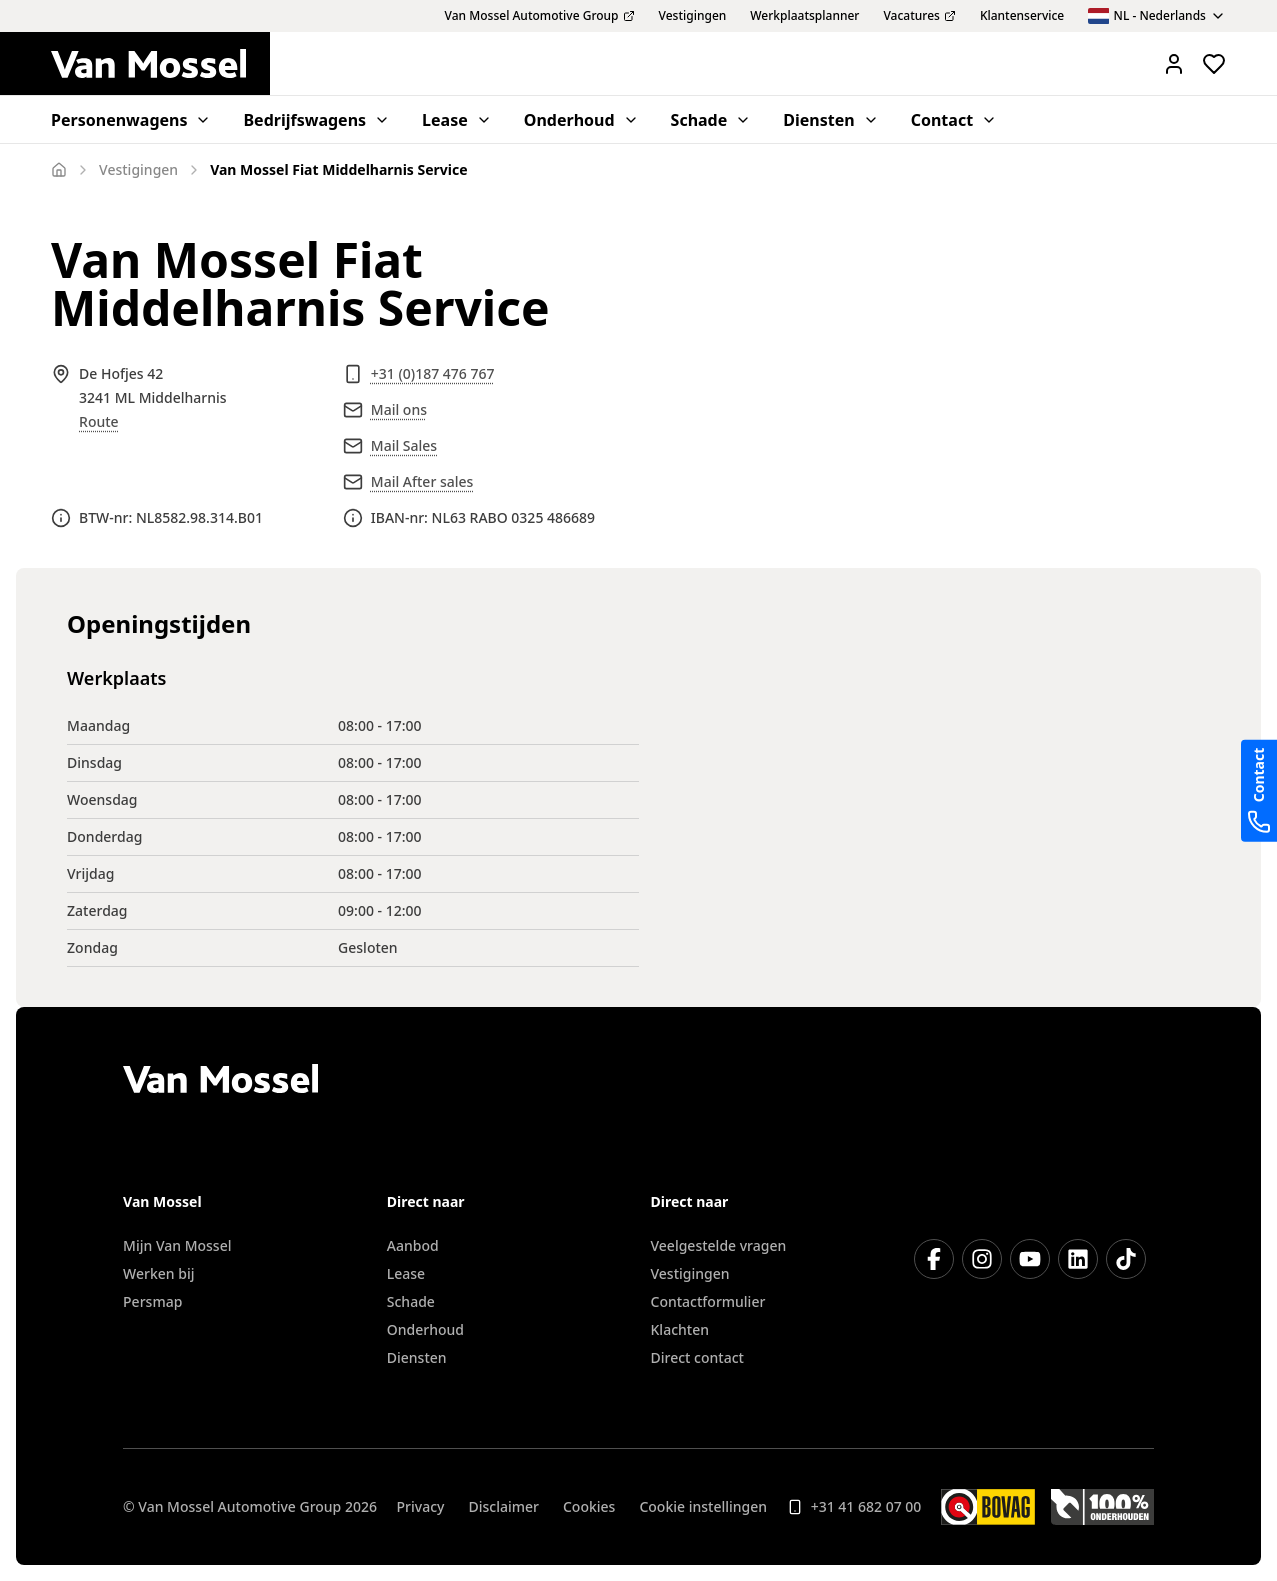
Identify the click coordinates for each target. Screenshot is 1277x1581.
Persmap (152, 1301)
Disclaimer (503, 1506)
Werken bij (158, 1273)
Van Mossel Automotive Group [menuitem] (540, 16)
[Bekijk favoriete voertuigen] (1214, 64)
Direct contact (697, 1357)
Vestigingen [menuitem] (693, 16)
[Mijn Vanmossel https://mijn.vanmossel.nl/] (1174, 64)
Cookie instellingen (703, 1506)
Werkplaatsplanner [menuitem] (804, 16)
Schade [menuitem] (711, 120)
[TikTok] (1126, 1259)
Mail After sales (422, 481)
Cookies (589, 1506)
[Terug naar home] (160, 64)
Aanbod (413, 1245)
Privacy (421, 1506)
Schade (411, 1301)
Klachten (680, 1329)
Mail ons (399, 409)
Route (99, 421)
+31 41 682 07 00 (854, 1506)
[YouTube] (1030, 1259)
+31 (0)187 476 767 (433, 373)
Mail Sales (404, 445)
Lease (406, 1273)
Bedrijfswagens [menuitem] (316, 120)
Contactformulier (708, 1301)
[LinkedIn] (1078, 1259)
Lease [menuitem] (457, 120)
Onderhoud (425, 1329)
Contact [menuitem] (954, 120)
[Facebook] (934, 1259)
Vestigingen (690, 1273)
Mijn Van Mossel (177, 1245)
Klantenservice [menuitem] (1022, 16)
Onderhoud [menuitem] (581, 120)
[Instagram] (982, 1259)
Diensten (417, 1357)
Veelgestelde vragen (719, 1245)
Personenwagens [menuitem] (131, 120)
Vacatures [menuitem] (919, 16)
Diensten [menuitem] (830, 120)
